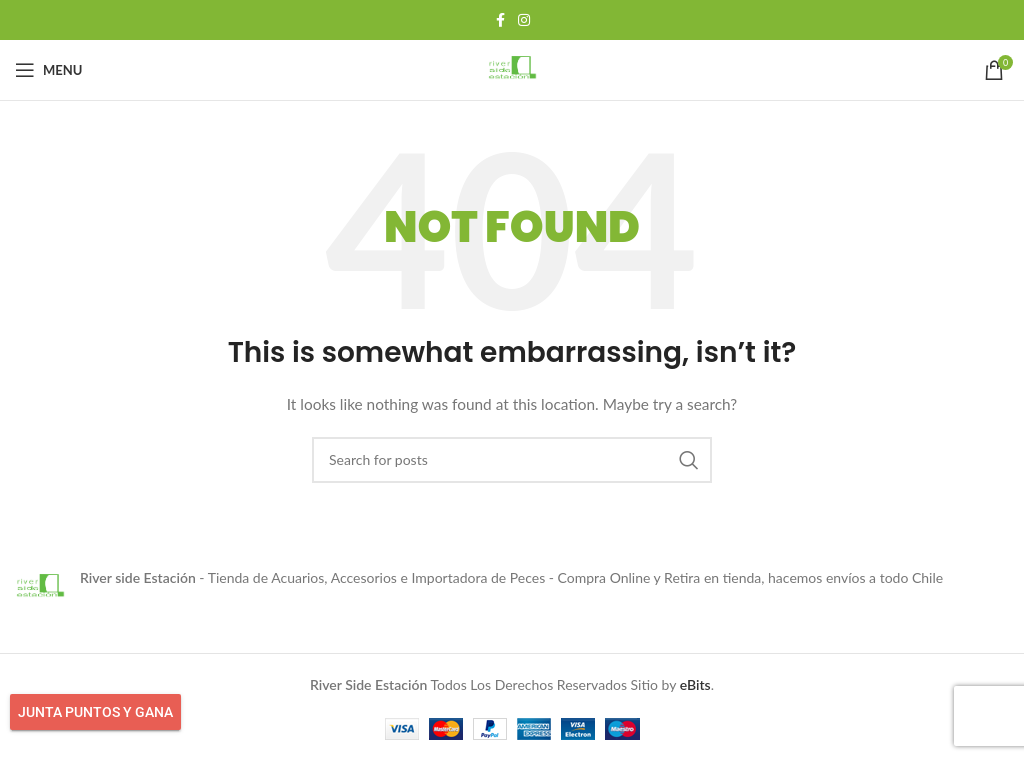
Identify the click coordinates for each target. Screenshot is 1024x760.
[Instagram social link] (524, 20)
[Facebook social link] (500, 20)
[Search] (512, 460)
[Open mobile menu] (48, 70)
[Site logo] (512, 68)
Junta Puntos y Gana (95, 712)
